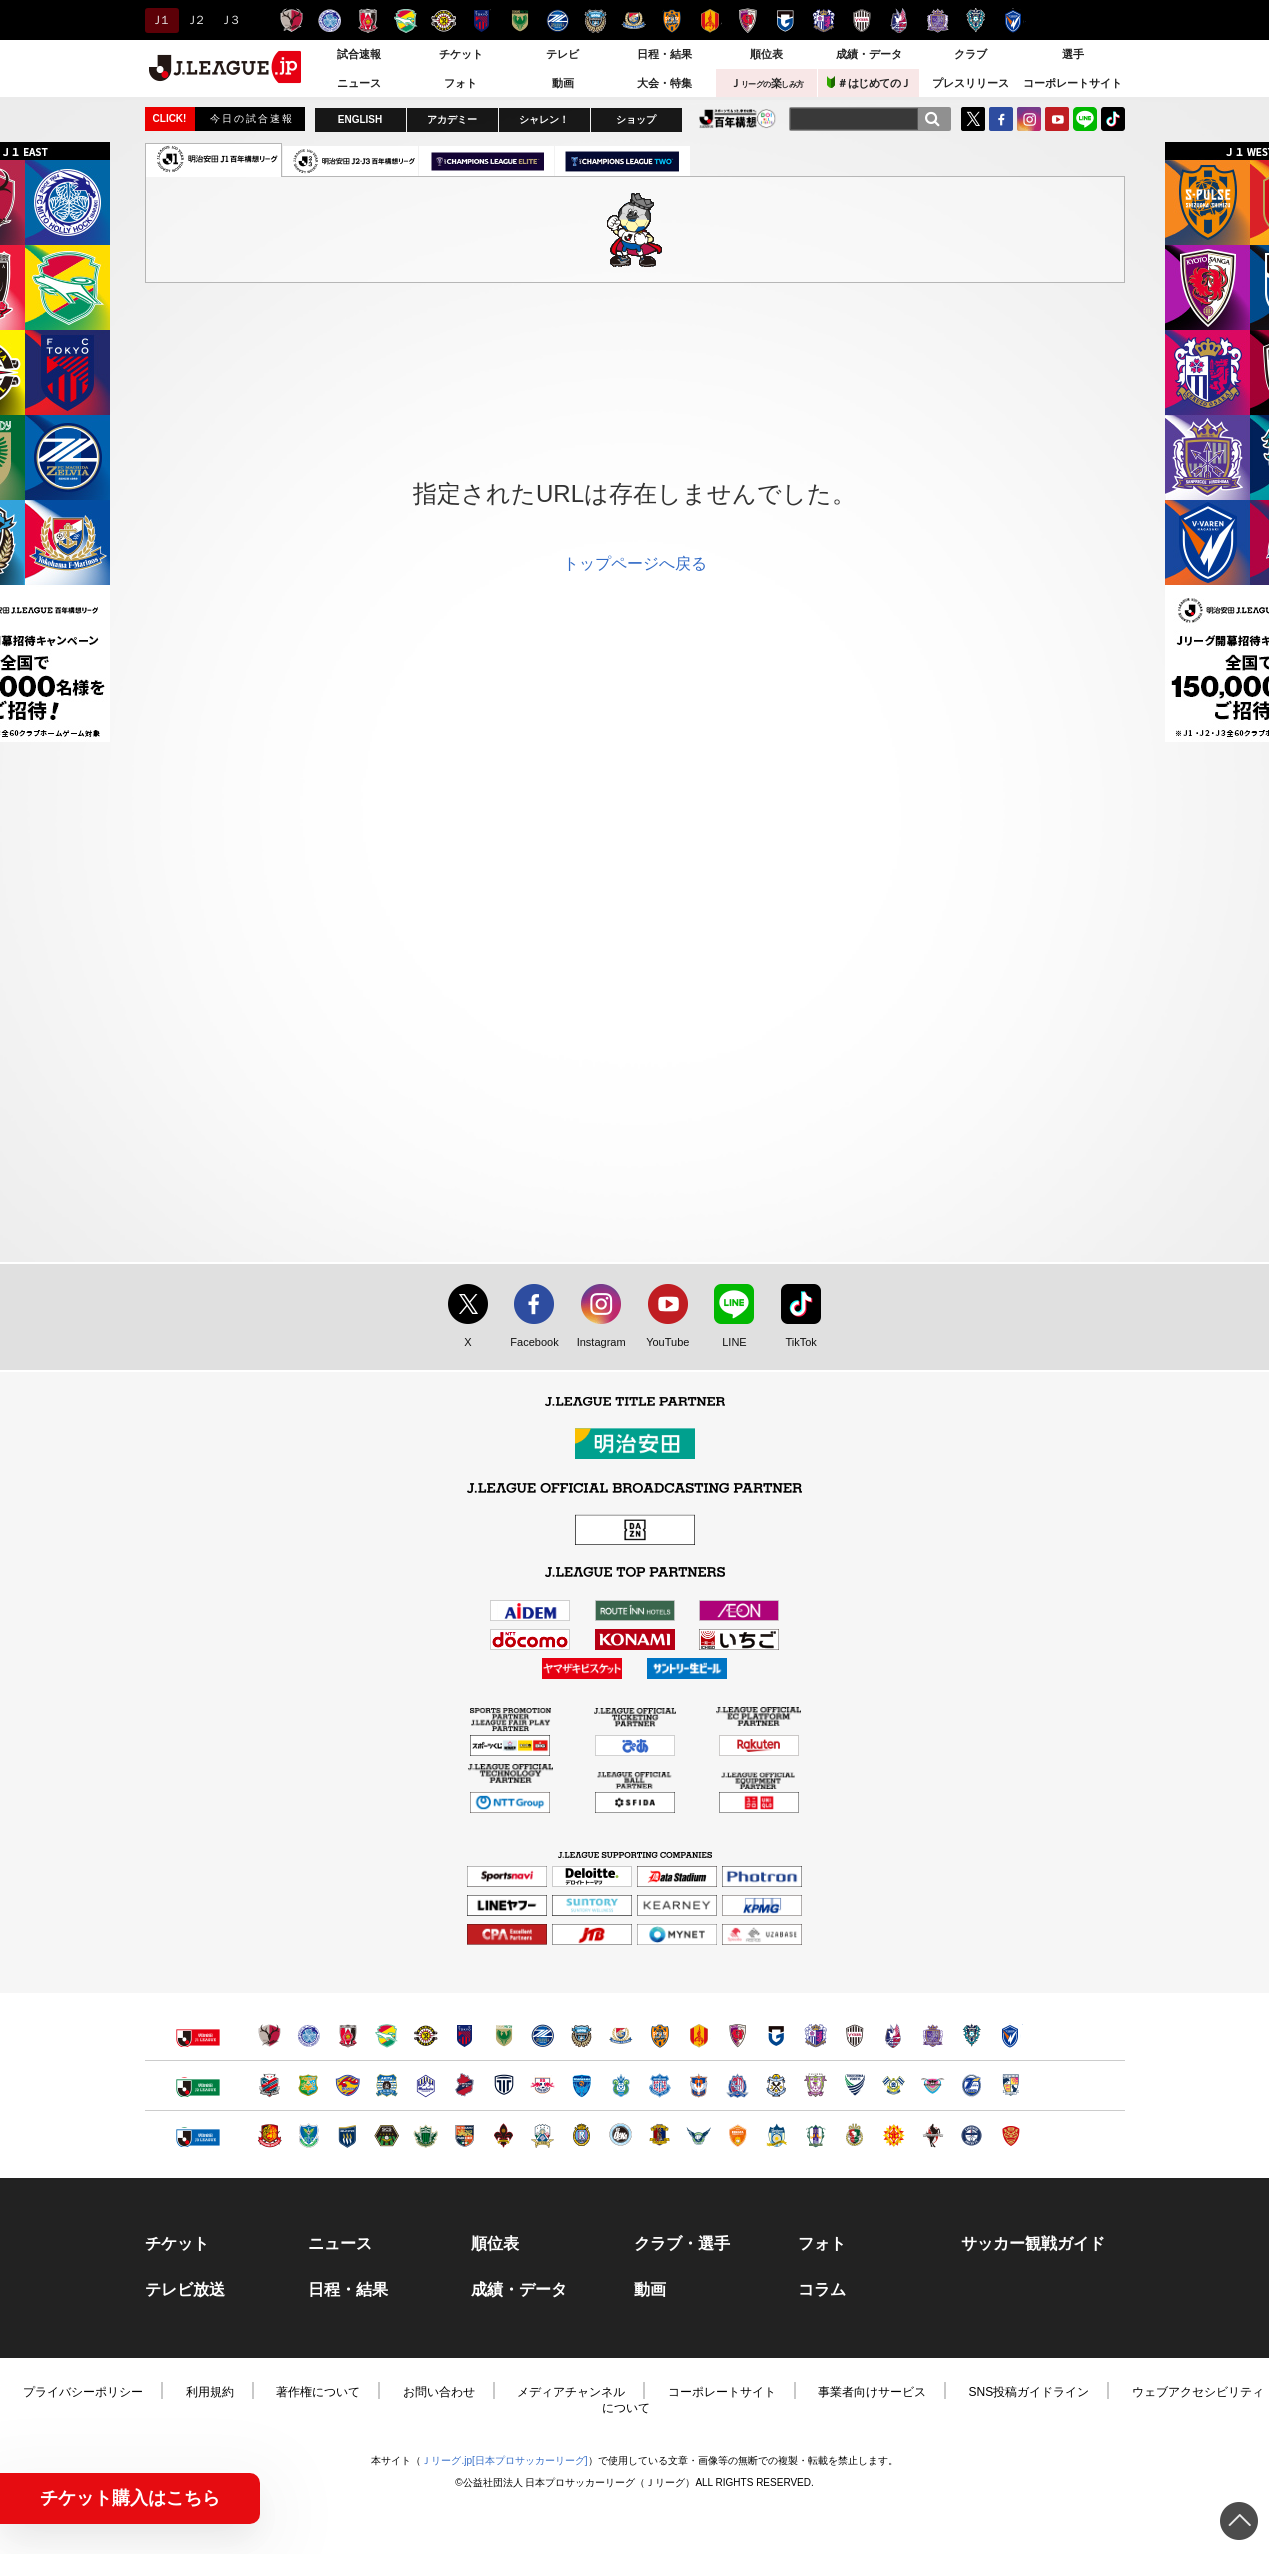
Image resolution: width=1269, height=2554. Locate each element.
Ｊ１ (159, 20)
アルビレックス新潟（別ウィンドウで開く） (698, 2085)
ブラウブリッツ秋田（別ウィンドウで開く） (386, 2085)
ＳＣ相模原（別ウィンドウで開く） (386, 2135)
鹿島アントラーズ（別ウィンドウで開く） (269, 2035)
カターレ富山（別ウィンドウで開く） (737, 2085)
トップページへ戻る (635, 563)
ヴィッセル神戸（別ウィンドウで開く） (854, 2035)
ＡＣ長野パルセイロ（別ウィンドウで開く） (464, 2135)
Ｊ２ (194, 20)
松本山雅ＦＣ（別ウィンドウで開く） (425, 2135)
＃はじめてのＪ (869, 82)
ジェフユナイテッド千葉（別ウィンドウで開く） (386, 2035)
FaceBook (1001, 119)
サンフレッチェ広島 (937, 20)
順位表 (766, 54)
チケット (461, 54)
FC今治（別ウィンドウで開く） (893, 2085)
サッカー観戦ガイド (1033, 2244)
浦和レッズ (367, 20)
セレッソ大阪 (823, 20)
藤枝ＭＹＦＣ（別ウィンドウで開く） (815, 2085)
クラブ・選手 (682, 2244)
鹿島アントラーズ (291, 20)
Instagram (1029, 119)
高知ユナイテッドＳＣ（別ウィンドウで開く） (854, 2135)
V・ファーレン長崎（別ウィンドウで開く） (1010, 2035)
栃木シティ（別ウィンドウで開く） (503, 2085)
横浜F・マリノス (633, 20)
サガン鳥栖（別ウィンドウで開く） (932, 2085)
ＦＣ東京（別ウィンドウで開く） (464, 2035)
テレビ (562, 54)
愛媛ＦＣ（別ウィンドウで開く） (815, 2135)
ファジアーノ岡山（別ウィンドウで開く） (893, 2035)
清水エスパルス (671, 20)
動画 (563, 83)
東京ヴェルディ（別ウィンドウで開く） (503, 2035)
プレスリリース (970, 83)
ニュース (359, 83)
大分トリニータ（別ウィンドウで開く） (971, 2085)
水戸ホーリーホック (329, 20)
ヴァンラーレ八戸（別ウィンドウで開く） (308, 2085)
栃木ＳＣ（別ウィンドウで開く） (308, 2135)
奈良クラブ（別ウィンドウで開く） (659, 2135)
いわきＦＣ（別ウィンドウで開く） (464, 2085)
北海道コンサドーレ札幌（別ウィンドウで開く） (269, 2085)
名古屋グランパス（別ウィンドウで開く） (698, 2035)
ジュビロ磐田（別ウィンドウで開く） (776, 2085)
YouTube (1057, 119)
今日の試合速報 (252, 118)
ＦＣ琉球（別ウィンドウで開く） (1010, 2135)
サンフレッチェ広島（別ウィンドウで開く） (932, 2035)
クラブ (970, 54)
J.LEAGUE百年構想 (737, 118)
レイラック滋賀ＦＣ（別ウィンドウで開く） (581, 2135)
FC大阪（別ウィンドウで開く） (620, 2135)
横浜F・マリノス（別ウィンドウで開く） (620, 2035)
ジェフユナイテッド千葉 (405, 20)
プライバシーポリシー (83, 2392)
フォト (460, 83)
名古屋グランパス (709, 20)
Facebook (529, 1343)
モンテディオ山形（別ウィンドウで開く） (425, 2085)
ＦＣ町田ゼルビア (557, 20)
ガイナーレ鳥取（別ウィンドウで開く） (698, 2135)
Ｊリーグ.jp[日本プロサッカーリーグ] (504, 2460)
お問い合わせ (439, 2392)
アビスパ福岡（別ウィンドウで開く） (971, 2035)
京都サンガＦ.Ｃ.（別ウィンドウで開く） (737, 2035)
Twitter (973, 119)
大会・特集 (664, 83)
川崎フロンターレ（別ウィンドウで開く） (581, 2035)
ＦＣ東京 (481, 20)
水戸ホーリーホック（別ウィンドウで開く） (308, 2035)
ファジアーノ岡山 (899, 20)
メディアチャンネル (571, 2392)
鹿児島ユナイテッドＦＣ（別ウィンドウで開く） (971, 2135)
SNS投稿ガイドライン (1029, 2392)
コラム (822, 2290)
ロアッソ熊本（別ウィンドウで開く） (932, 2135)
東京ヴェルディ (519, 20)
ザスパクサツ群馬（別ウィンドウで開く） (347, 2135)
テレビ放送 (185, 2290)
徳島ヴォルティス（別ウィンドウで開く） (854, 2085)
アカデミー (452, 119)
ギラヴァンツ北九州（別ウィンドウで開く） (893, 2135)
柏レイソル (443, 20)
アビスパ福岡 (975, 20)
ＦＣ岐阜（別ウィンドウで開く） (542, 2135)
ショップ (636, 119)
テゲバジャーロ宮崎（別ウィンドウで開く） (1010, 2085)
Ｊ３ (228, 20)
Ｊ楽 (767, 83)
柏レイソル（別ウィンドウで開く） (425, 2035)
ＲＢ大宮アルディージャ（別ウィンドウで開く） (542, 2085)
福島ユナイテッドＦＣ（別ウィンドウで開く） (269, 2135)
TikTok (1113, 119)
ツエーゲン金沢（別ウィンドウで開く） (503, 2135)
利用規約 (210, 2392)
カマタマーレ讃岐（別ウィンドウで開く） (776, 2135)
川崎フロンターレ (595, 20)
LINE (1085, 119)
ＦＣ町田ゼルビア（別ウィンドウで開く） (542, 2035)
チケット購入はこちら (130, 2498)
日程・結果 (664, 54)
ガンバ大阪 (785, 20)
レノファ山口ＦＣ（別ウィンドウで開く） (737, 2135)
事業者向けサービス (872, 2392)
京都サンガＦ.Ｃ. (747, 20)
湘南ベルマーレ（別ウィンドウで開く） (620, 2085)
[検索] (932, 119)
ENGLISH (360, 119)
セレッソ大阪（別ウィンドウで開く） (815, 2035)
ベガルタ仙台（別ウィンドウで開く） (347, 2085)
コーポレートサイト (1072, 83)
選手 (1073, 54)
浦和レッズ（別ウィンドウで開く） (347, 2035)
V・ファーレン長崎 (1013, 20)
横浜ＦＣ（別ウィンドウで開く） (581, 2085)
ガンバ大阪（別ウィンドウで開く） (776, 2035)
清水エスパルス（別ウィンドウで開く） (659, 2035)
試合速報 (359, 54)
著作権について (318, 2392)
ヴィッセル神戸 (861, 20)
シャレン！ (544, 119)
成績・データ (869, 54)
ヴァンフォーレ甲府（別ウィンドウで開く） (659, 2085)
